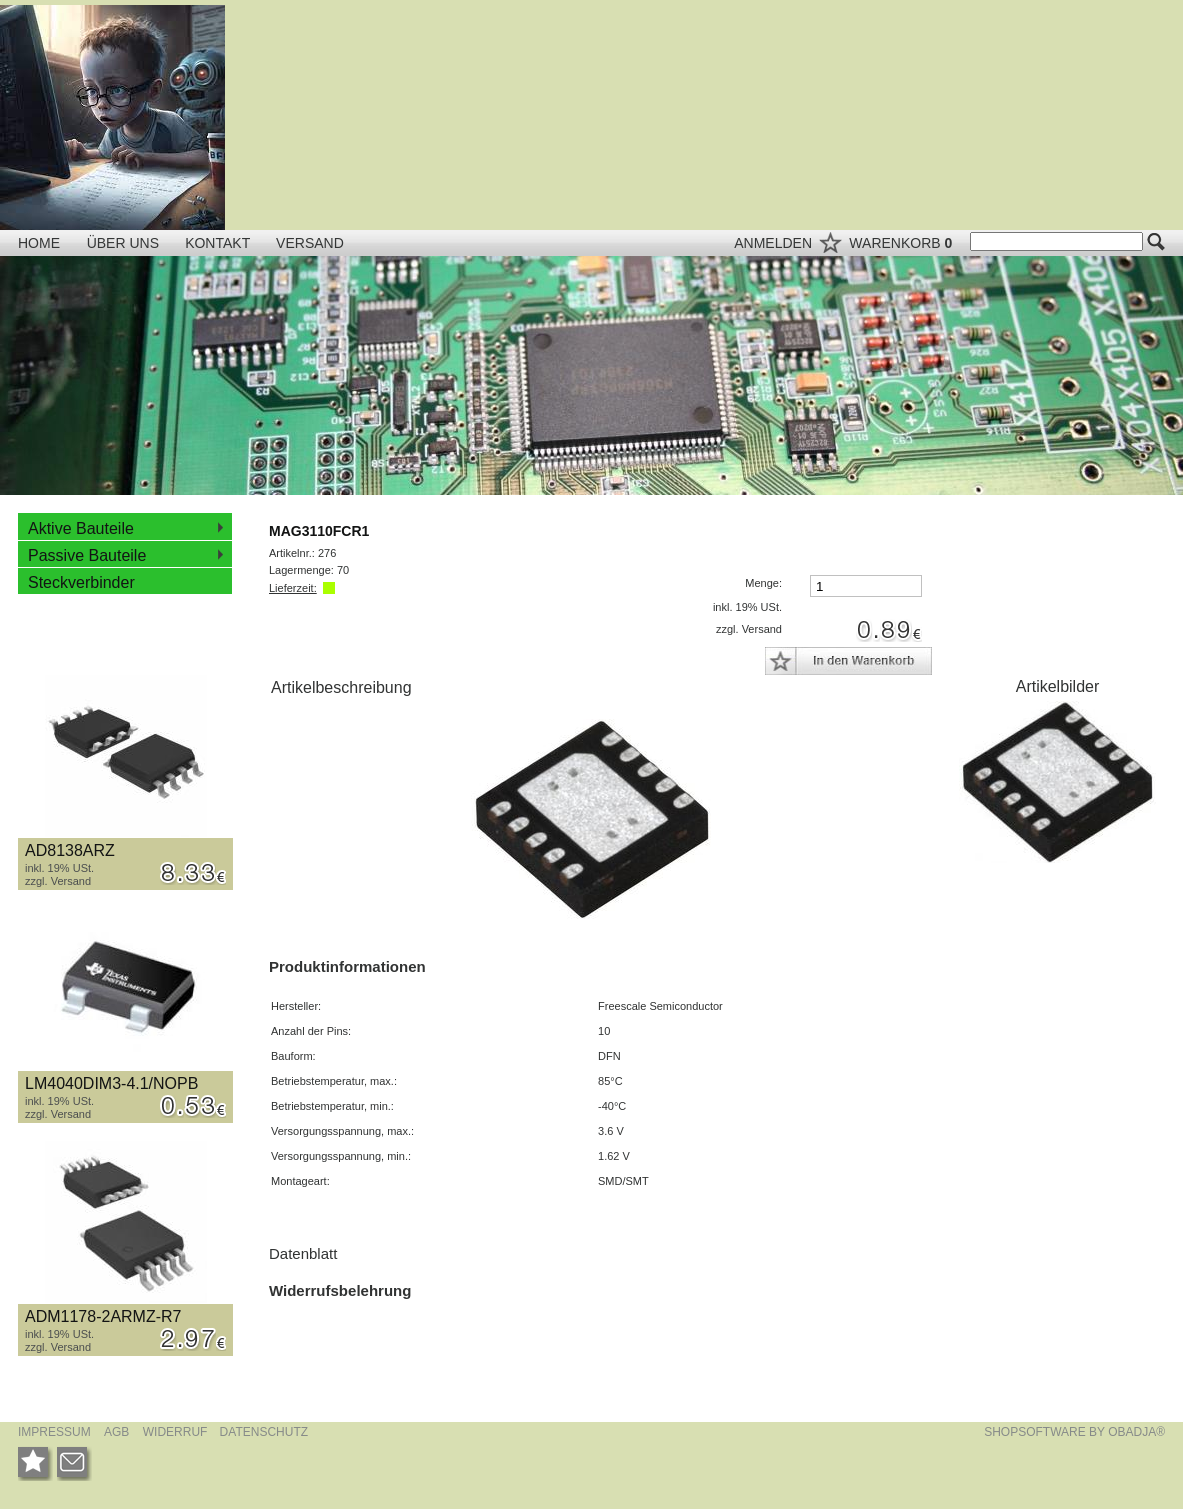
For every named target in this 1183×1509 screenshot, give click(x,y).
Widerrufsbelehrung (340, 1290)
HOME (39, 243)
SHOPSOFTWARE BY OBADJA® (1074, 1432)
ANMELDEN (775, 243)
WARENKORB (902, 243)
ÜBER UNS (125, 243)
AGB (116, 1432)
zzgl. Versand (58, 881)
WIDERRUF (177, 1432)
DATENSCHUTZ (264, 1432)
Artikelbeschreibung (341, 687)
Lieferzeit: (293, 588)
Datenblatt (303, 1253)
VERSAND (310, 243)
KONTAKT (219, 243)
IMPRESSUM (54, 1432)
